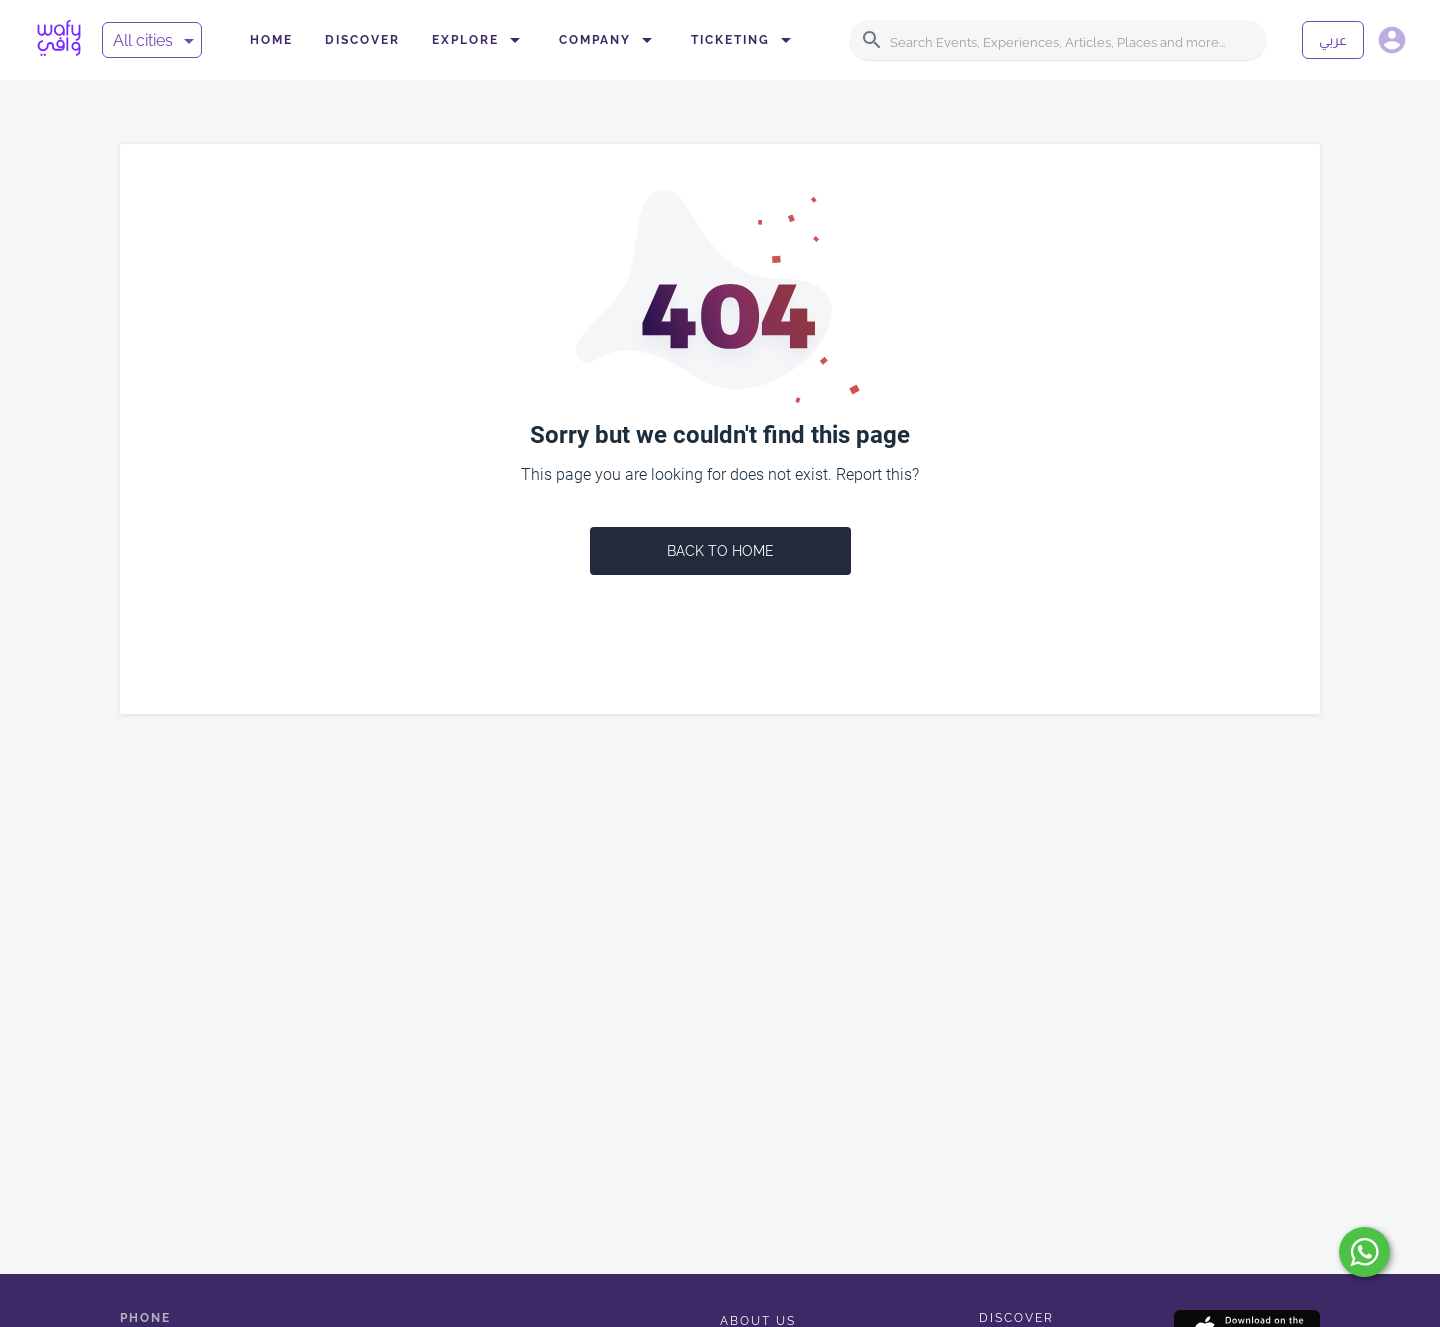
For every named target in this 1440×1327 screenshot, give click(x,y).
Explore (479, 40)
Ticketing (744, 40)
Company (609, 40)
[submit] (1364, 1252)
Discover (362, 40)
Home (271, 40)
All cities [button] (143, 40)
